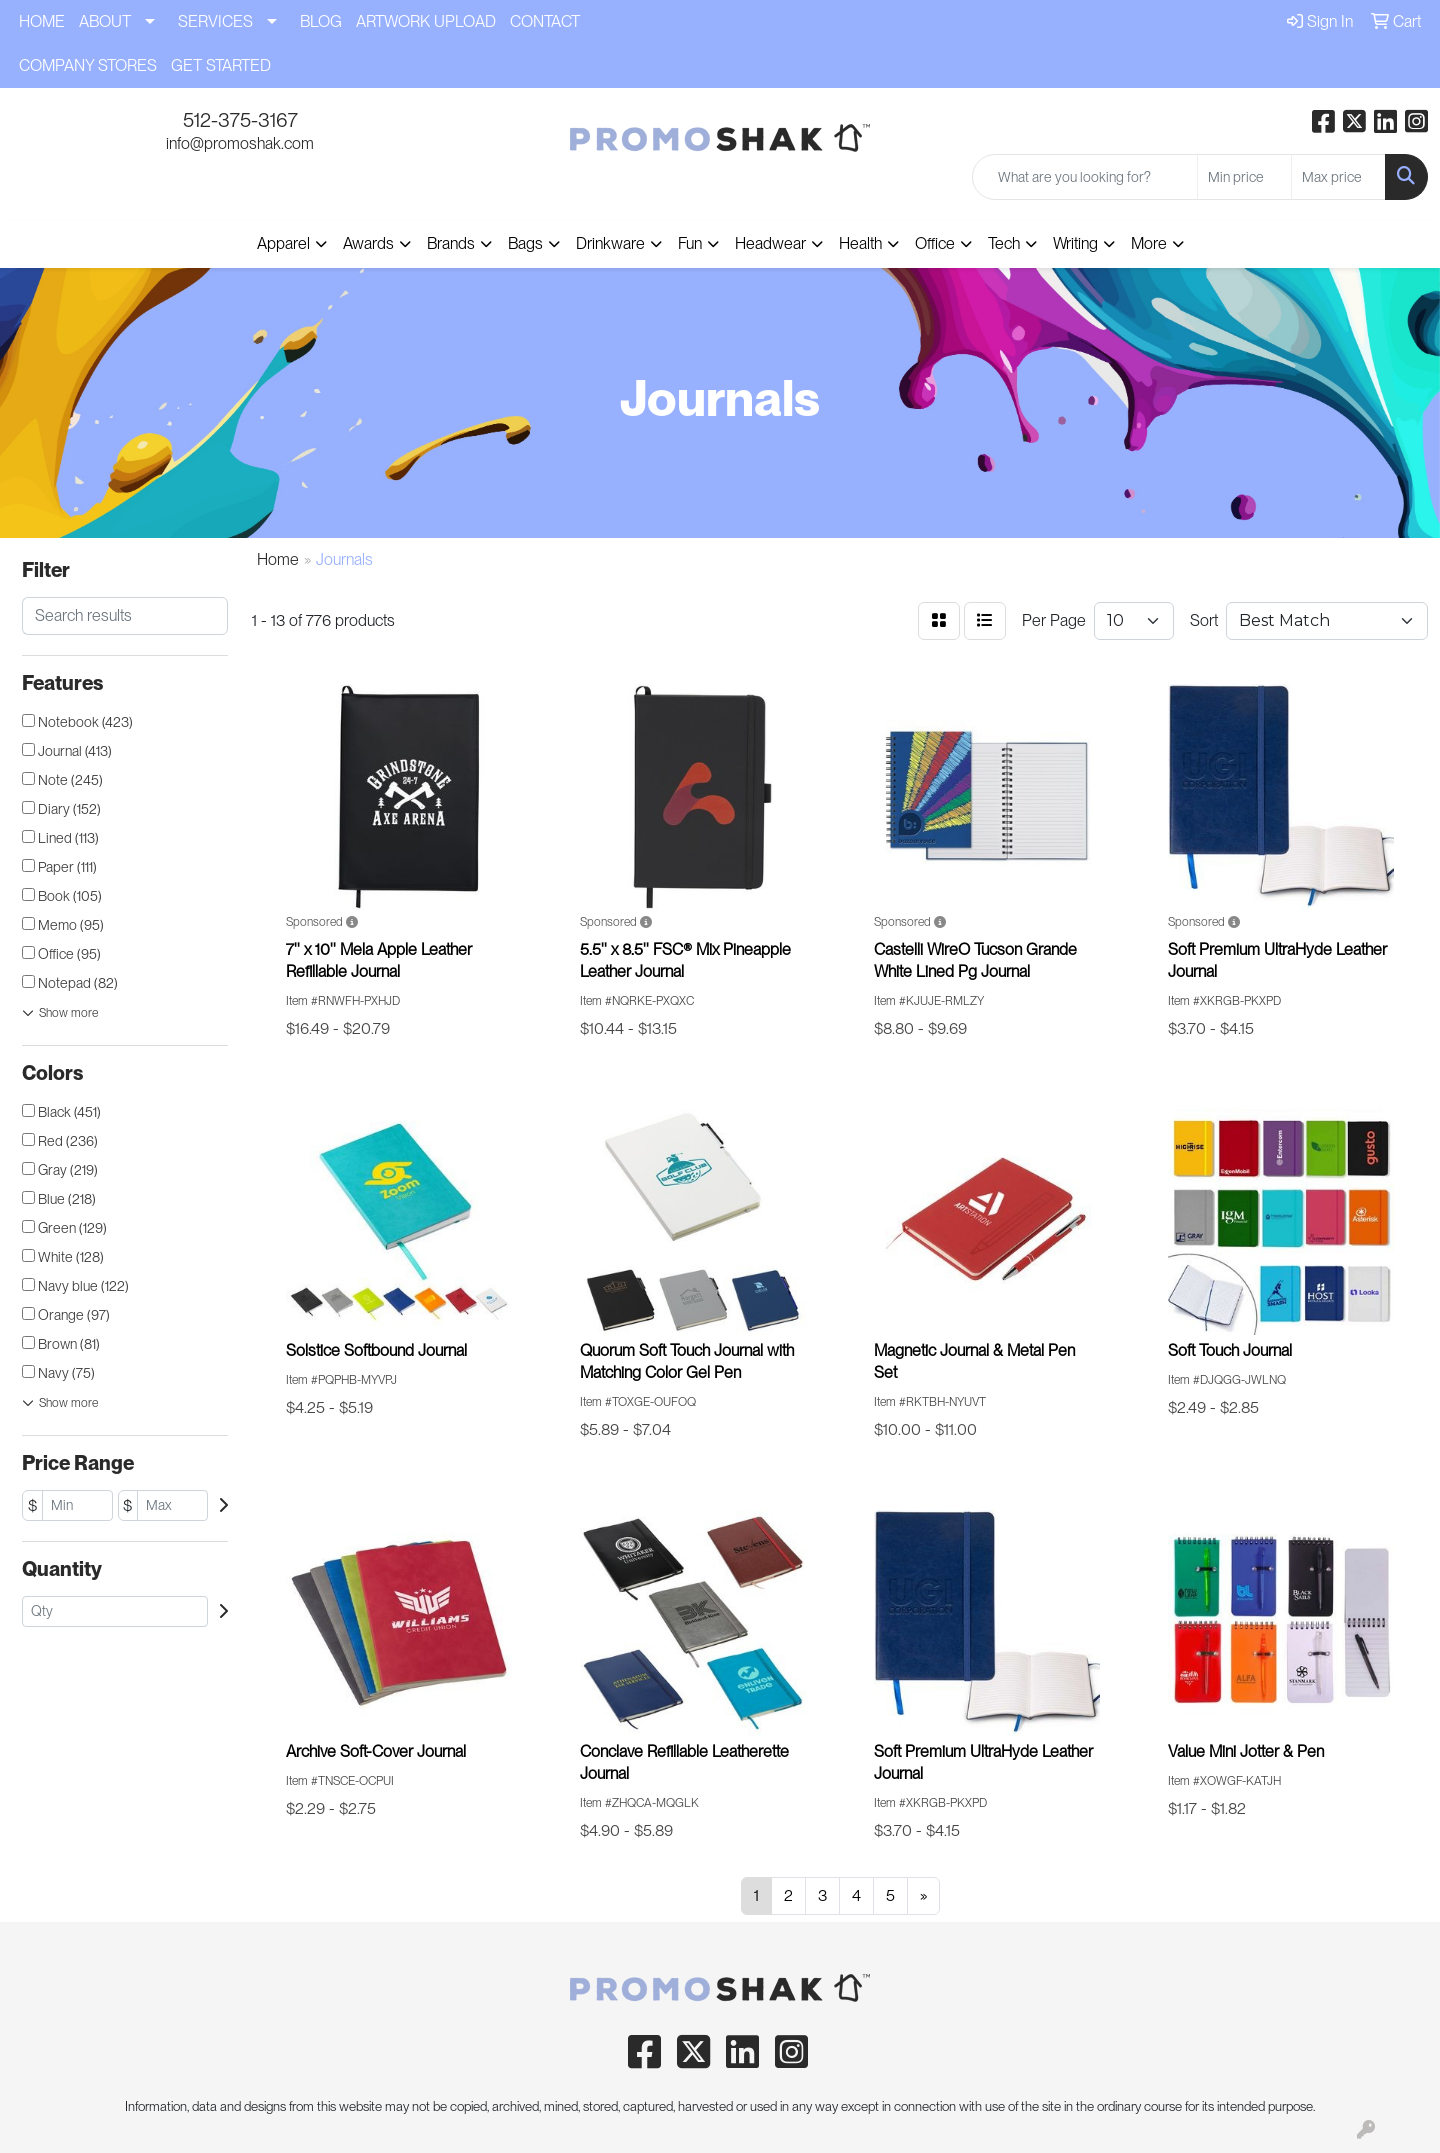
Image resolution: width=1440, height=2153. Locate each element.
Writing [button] (1075, 243)
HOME (42, 21)
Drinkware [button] (610, 243)
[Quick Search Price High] (1338, 177)
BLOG (321, 21)
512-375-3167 (240, 120)
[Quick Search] (1085, 177)
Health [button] (860, 243)
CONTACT (545, 21)
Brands (451, 243)
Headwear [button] (770, 243)
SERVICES (215, 21)
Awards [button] (368, 243)
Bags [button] (525, 243)
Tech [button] (1004, 243)
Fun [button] (690, 243)
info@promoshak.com (240, 143)
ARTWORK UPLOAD (426, 21)
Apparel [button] (283, 243)
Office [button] (935, 243)
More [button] (1149, 243)
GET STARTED (221, 65)
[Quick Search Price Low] (1244, 177)
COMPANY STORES (88, 65)
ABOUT (105, 21)
